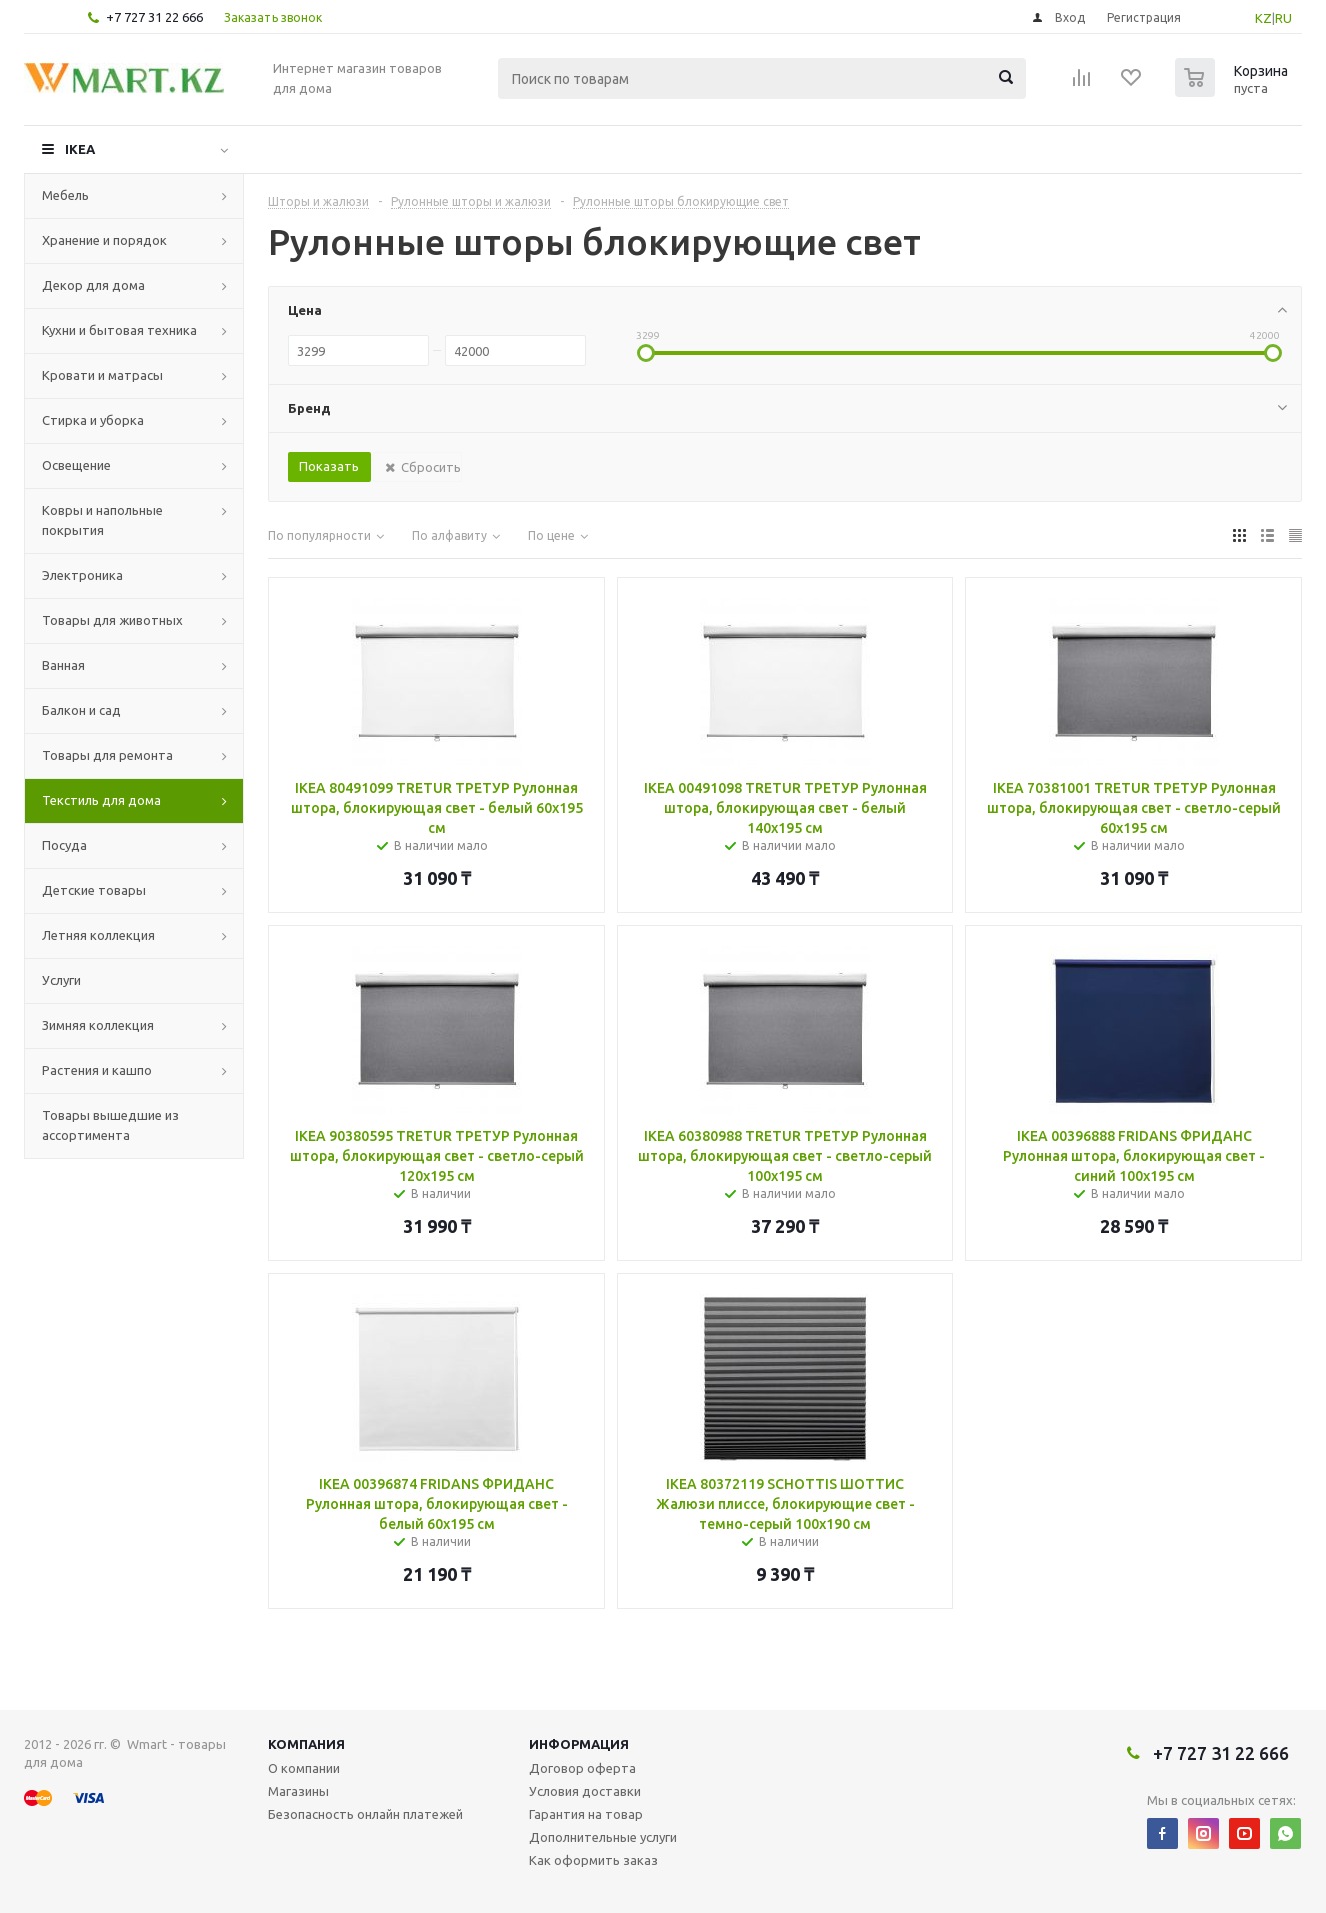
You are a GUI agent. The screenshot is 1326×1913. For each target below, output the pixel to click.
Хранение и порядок (104, 240)
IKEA (80, 149)
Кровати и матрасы (102, 375)
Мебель (65, 195)
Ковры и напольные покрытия (102, 520)
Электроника (82, 575)
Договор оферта (582, 1768)
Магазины (298, 1791)
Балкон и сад (81, 710)
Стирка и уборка (93, 420)
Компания (306, 1744)
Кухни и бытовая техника (119, 330)
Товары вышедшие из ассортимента (110, 1125)
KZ (1263, 18)
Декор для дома (93, 285)
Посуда (64, 845)
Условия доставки (585, 1791)
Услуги (61, 980)
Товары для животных (112, 620)
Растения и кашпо (97, 1070)
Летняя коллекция (98, 935)
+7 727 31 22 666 (154, 17)
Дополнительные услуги (603, 1837)
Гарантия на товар (586, 1814)
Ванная (63, 665)
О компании (304, 1768)
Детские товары (94, 890)
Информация (579, 1744)
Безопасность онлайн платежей (365, 1814)
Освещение (76, 465)
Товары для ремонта (107, 755)
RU (1283, 18)
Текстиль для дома (101, 800)
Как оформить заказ (593, 1860)
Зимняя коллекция (98, 1025)
